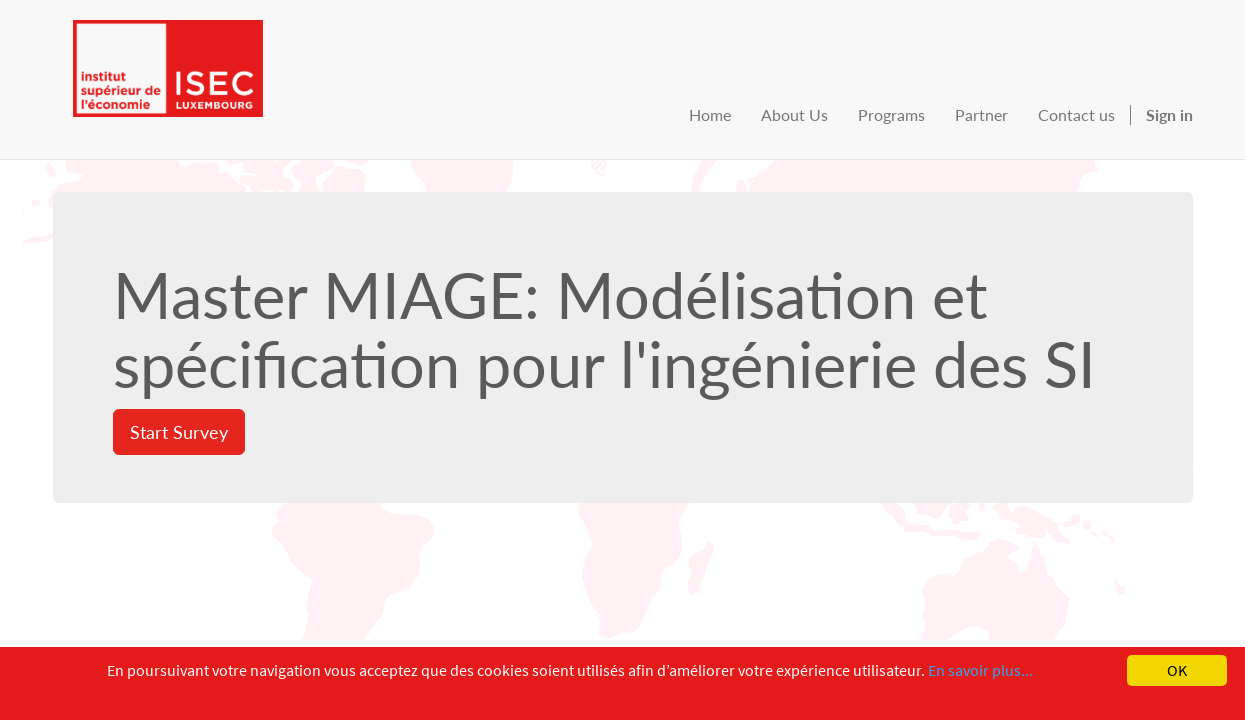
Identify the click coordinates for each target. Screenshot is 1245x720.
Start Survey (179, 432)
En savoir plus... (980, 670)
